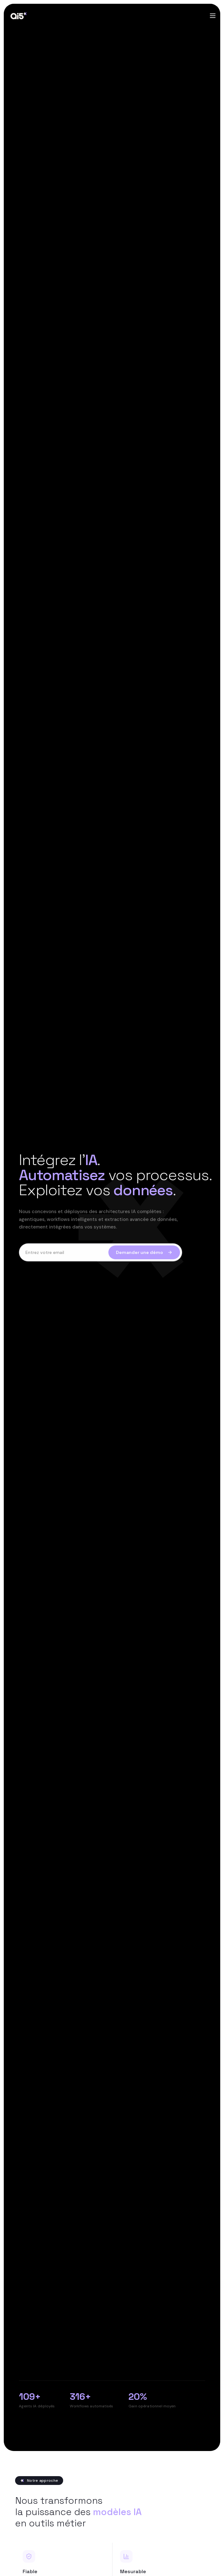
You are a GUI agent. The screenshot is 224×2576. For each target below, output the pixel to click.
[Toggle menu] (212, 15)
